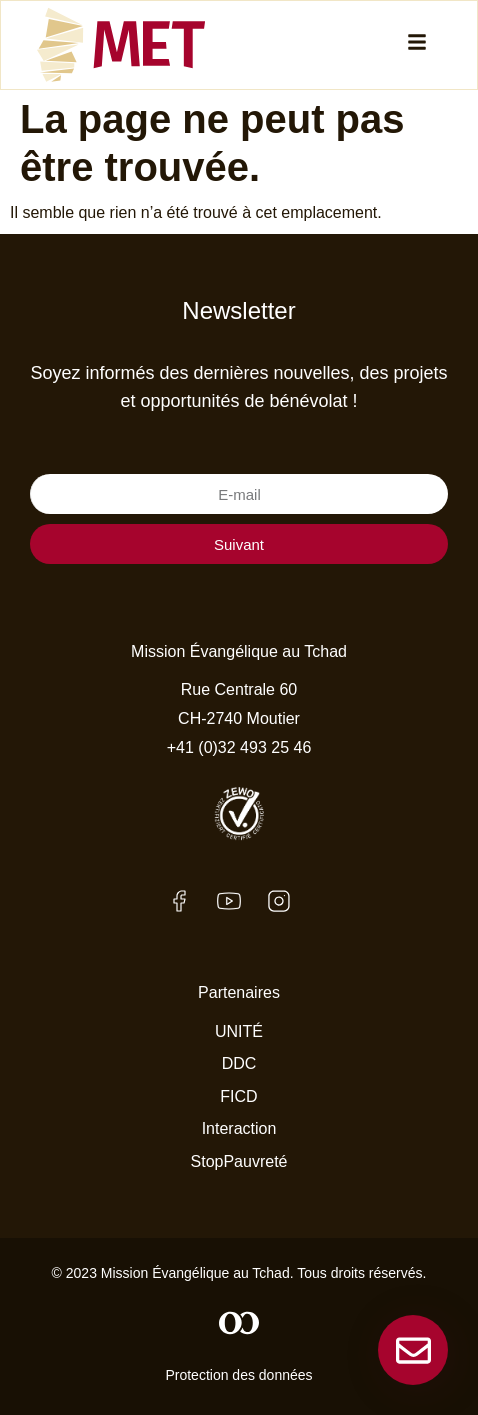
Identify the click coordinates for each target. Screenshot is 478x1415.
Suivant (239, 544)
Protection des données (238, 1375)
